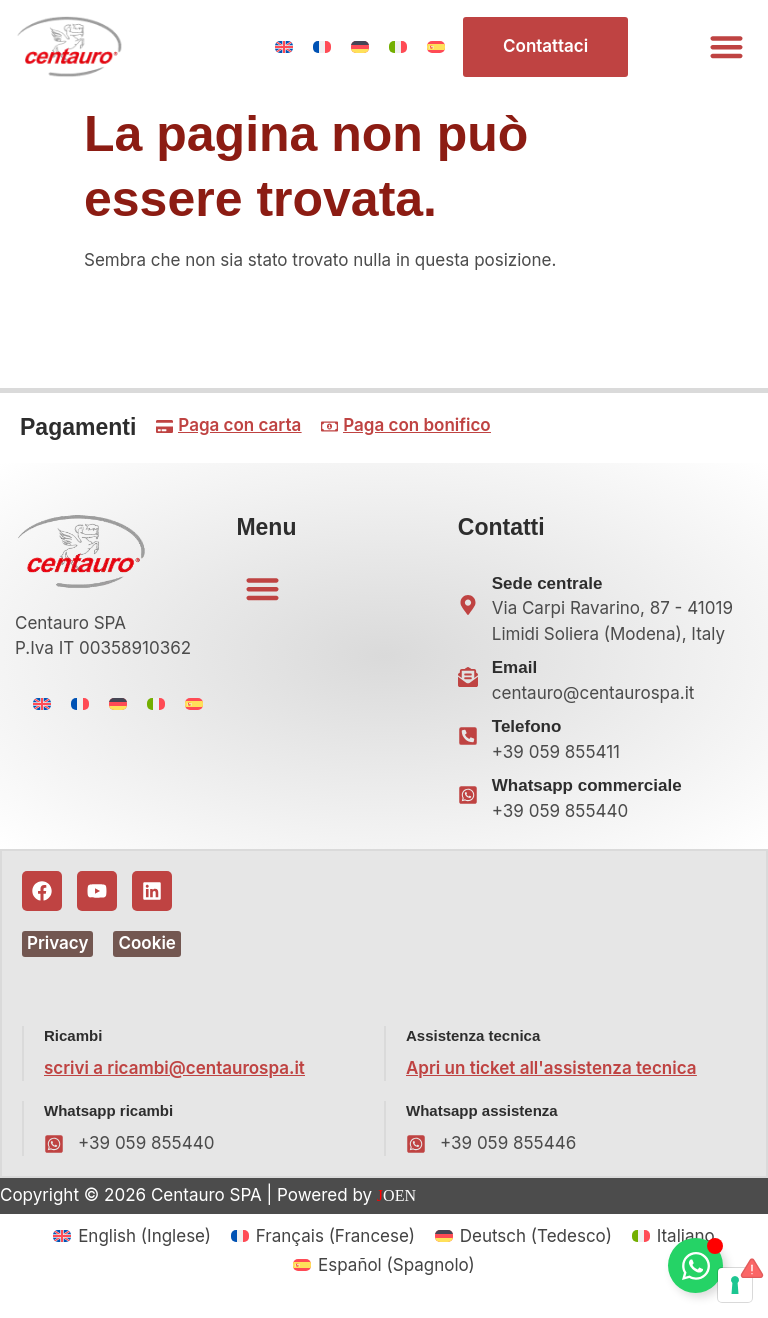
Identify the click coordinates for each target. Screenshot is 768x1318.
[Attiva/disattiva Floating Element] (695, 1265)
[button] (727, 47)
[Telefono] (468, 736)
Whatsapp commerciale (587, 785)
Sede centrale (547, 583)
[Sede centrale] (468, 605)
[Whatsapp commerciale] (468, 795)
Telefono (527, 726)
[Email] (468, 677)
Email (514, 667)
